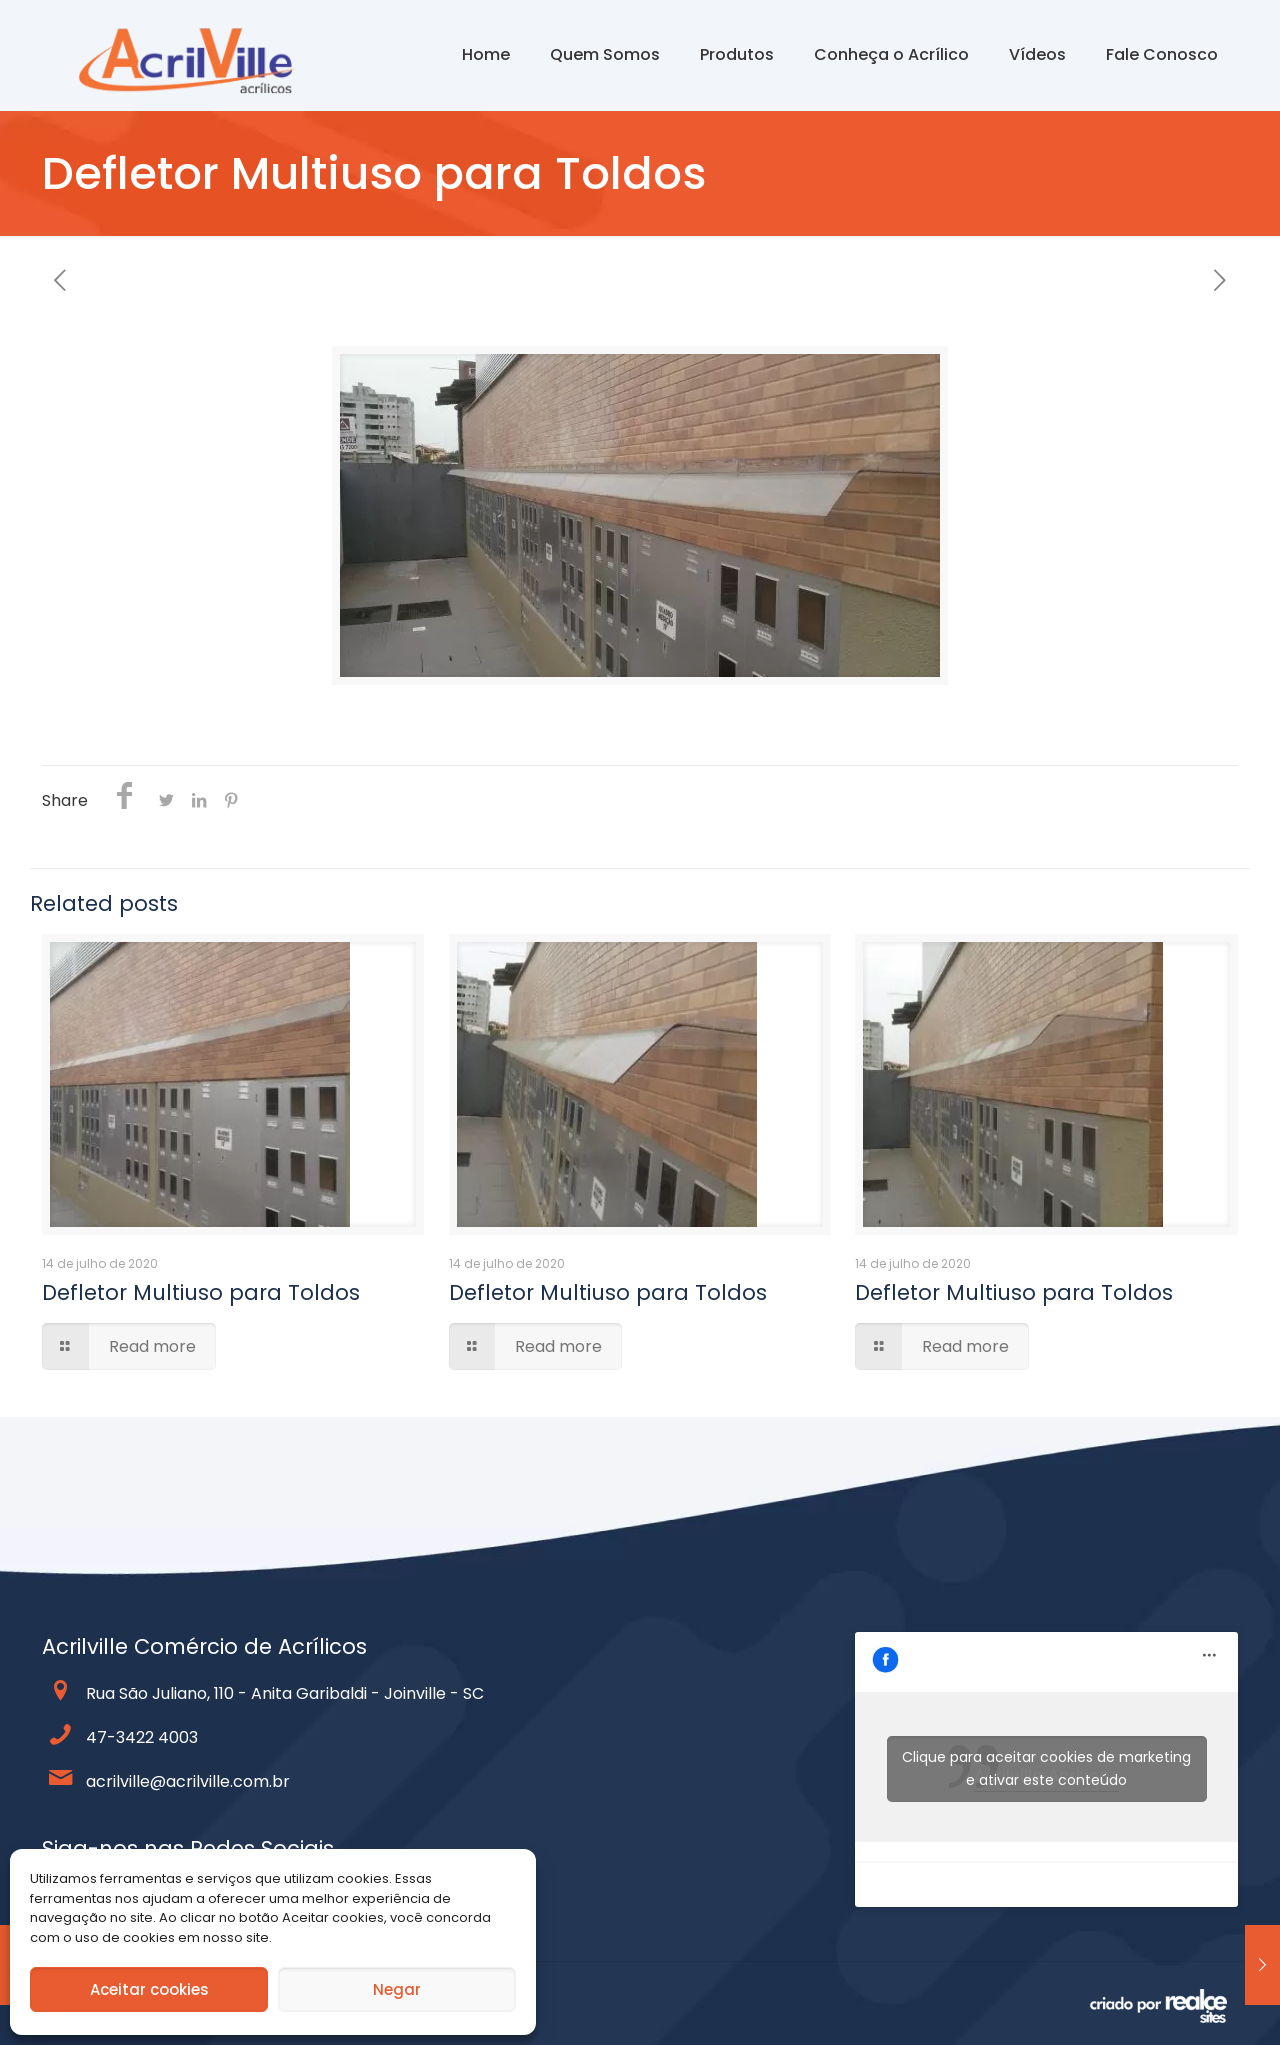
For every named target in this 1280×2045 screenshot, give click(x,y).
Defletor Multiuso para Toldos (201, 1292)
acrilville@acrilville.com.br (188, 1781)
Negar (397, 1989)
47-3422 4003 (142, 1737)
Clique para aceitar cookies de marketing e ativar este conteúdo (1046, 1768)
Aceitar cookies (149, 1989)
